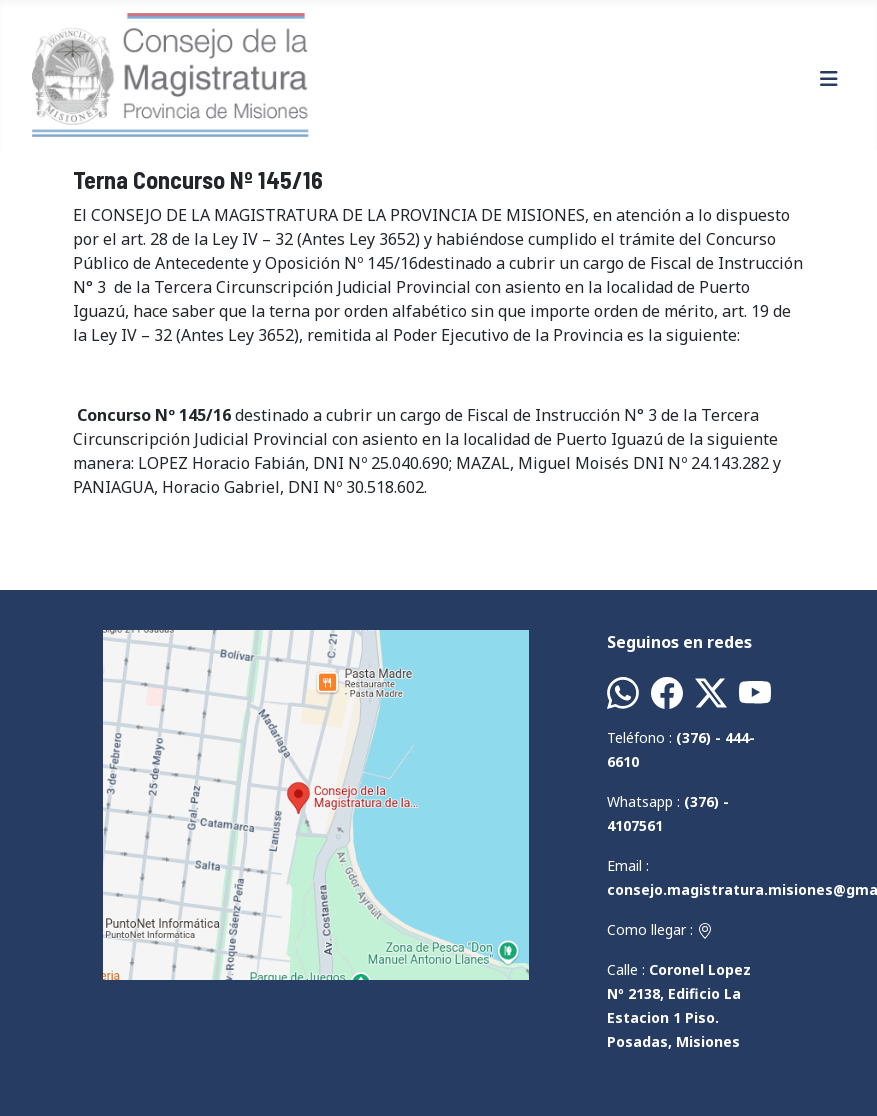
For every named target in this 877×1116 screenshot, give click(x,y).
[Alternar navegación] (829, 79)
